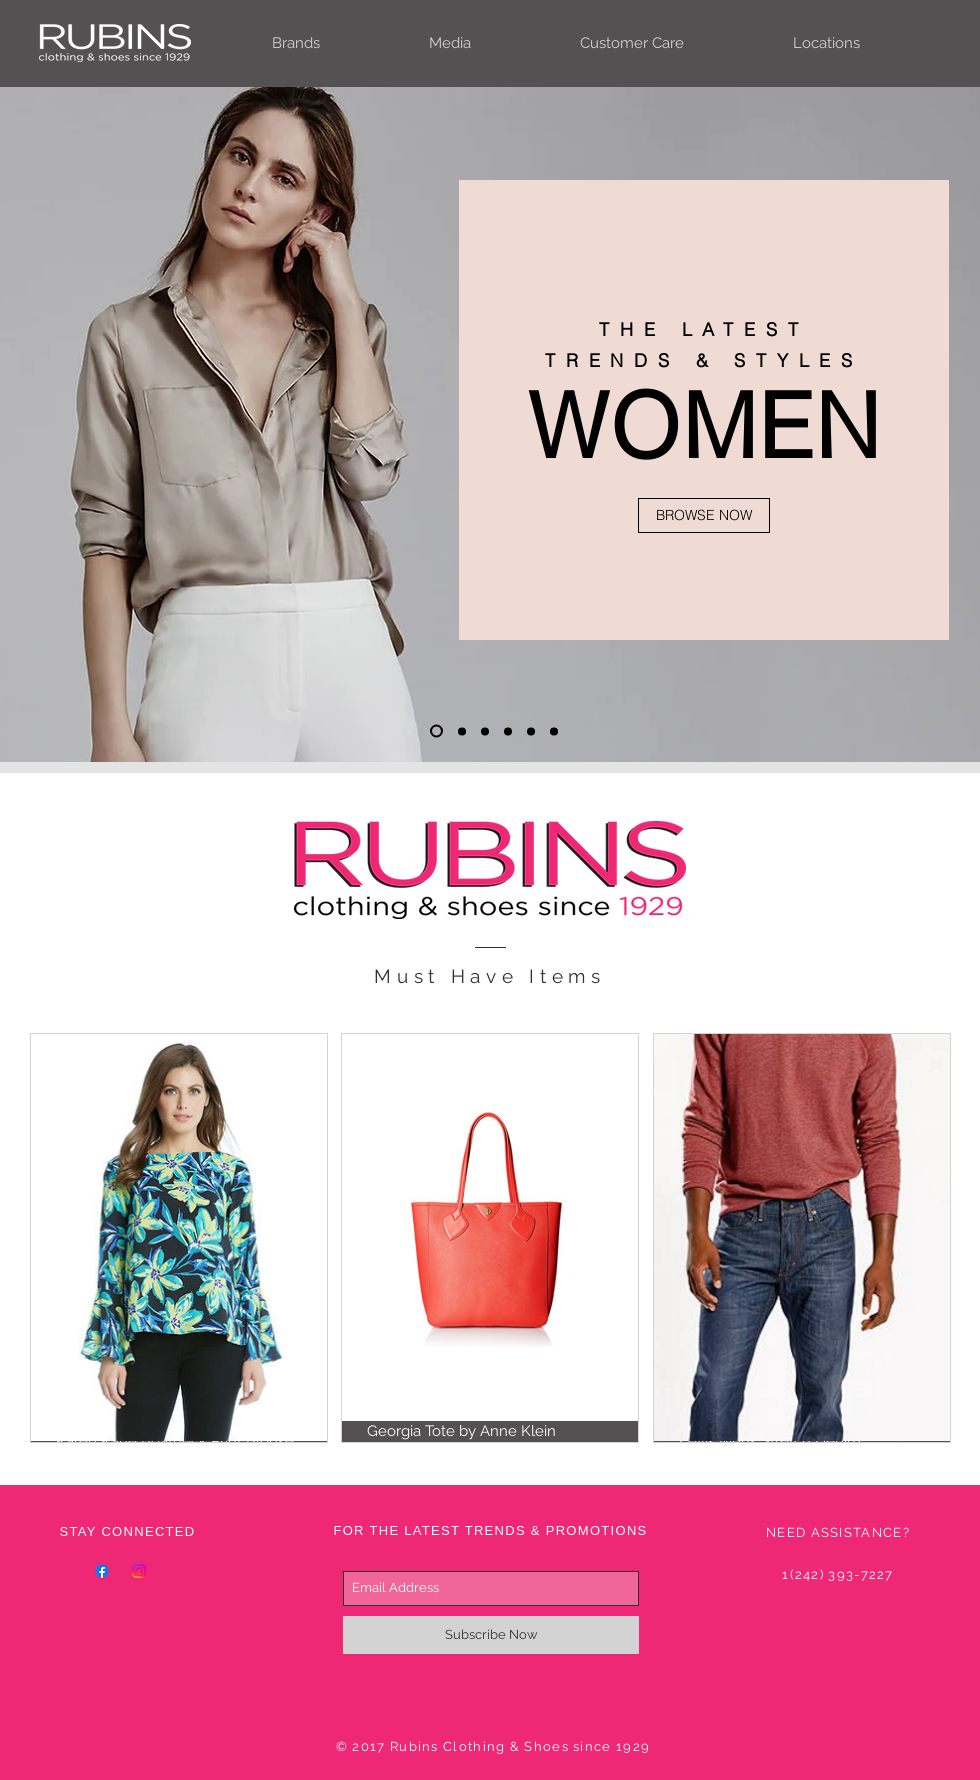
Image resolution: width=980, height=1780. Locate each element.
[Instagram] (139, 1571)
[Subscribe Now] (491, 1635)
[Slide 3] (485, 731)
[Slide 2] (462, 731)
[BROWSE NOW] (704, 515)
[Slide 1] (436, 731)
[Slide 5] (531, 731)
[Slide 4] (508, 731)
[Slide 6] (554, 731)
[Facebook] (102, 1571)
